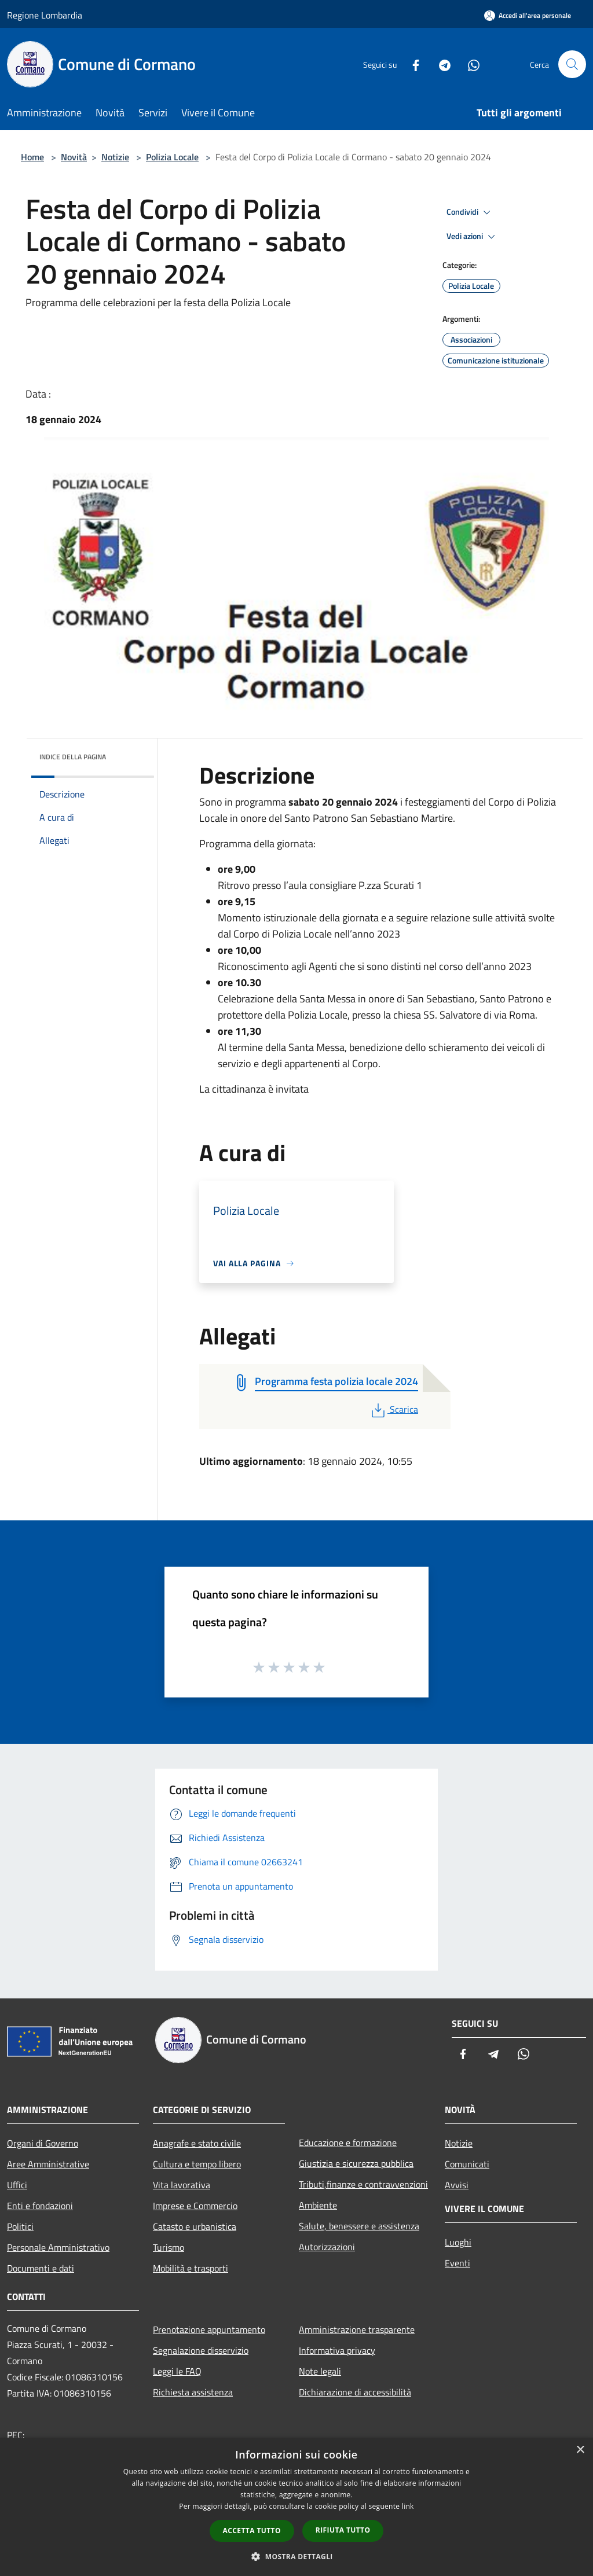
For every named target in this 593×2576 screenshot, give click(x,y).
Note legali (320, 2371)
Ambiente (318, 2205)
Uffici (17, 2185)
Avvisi (456, 2185)
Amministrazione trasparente (357, 2329)
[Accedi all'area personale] (527, 15)
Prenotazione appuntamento (209, 2329)
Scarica (393, 1409)
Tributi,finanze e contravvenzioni (363, 2184)
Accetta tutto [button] (252, 2530)
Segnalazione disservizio (200, 2350)
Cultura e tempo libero (197, 2164)
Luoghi (458, 2242)
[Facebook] (411, 64)
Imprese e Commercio (195, 2206)
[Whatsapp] (469, 64)
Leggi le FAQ (177, 2371)
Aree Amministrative (48, 2164)
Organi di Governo (42, 2143)
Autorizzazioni (327, 2247)
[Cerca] (572, 64)
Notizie (115, 157)
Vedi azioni (472, 237)
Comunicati (467, 2164)
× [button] (580, 2450)
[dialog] (296, 2507)
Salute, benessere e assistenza (359, 2226)
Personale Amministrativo (58, 2247)
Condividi (470, 212)
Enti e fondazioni (40, 2206)
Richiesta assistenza (193, 2392)
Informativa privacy (337, 2350)
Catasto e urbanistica (194, 2226)
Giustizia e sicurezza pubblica (356, 2163)
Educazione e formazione (348, 2142)
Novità (74, 157)
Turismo (168, 2247)
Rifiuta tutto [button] (343, 2530)
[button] (296, 2556)
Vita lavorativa (181, 2185)
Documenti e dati (40, 2268)
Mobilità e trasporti (190, 2268)
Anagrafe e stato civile (197, 2143)
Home (32, 157)
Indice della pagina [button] (72, 756)
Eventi (457, 2263)
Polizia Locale (172, 157)
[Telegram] (440, 64)
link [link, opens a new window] (408, 2506)
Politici (20, 2226)
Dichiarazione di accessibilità (355, 2392)
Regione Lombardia (44, 15)
